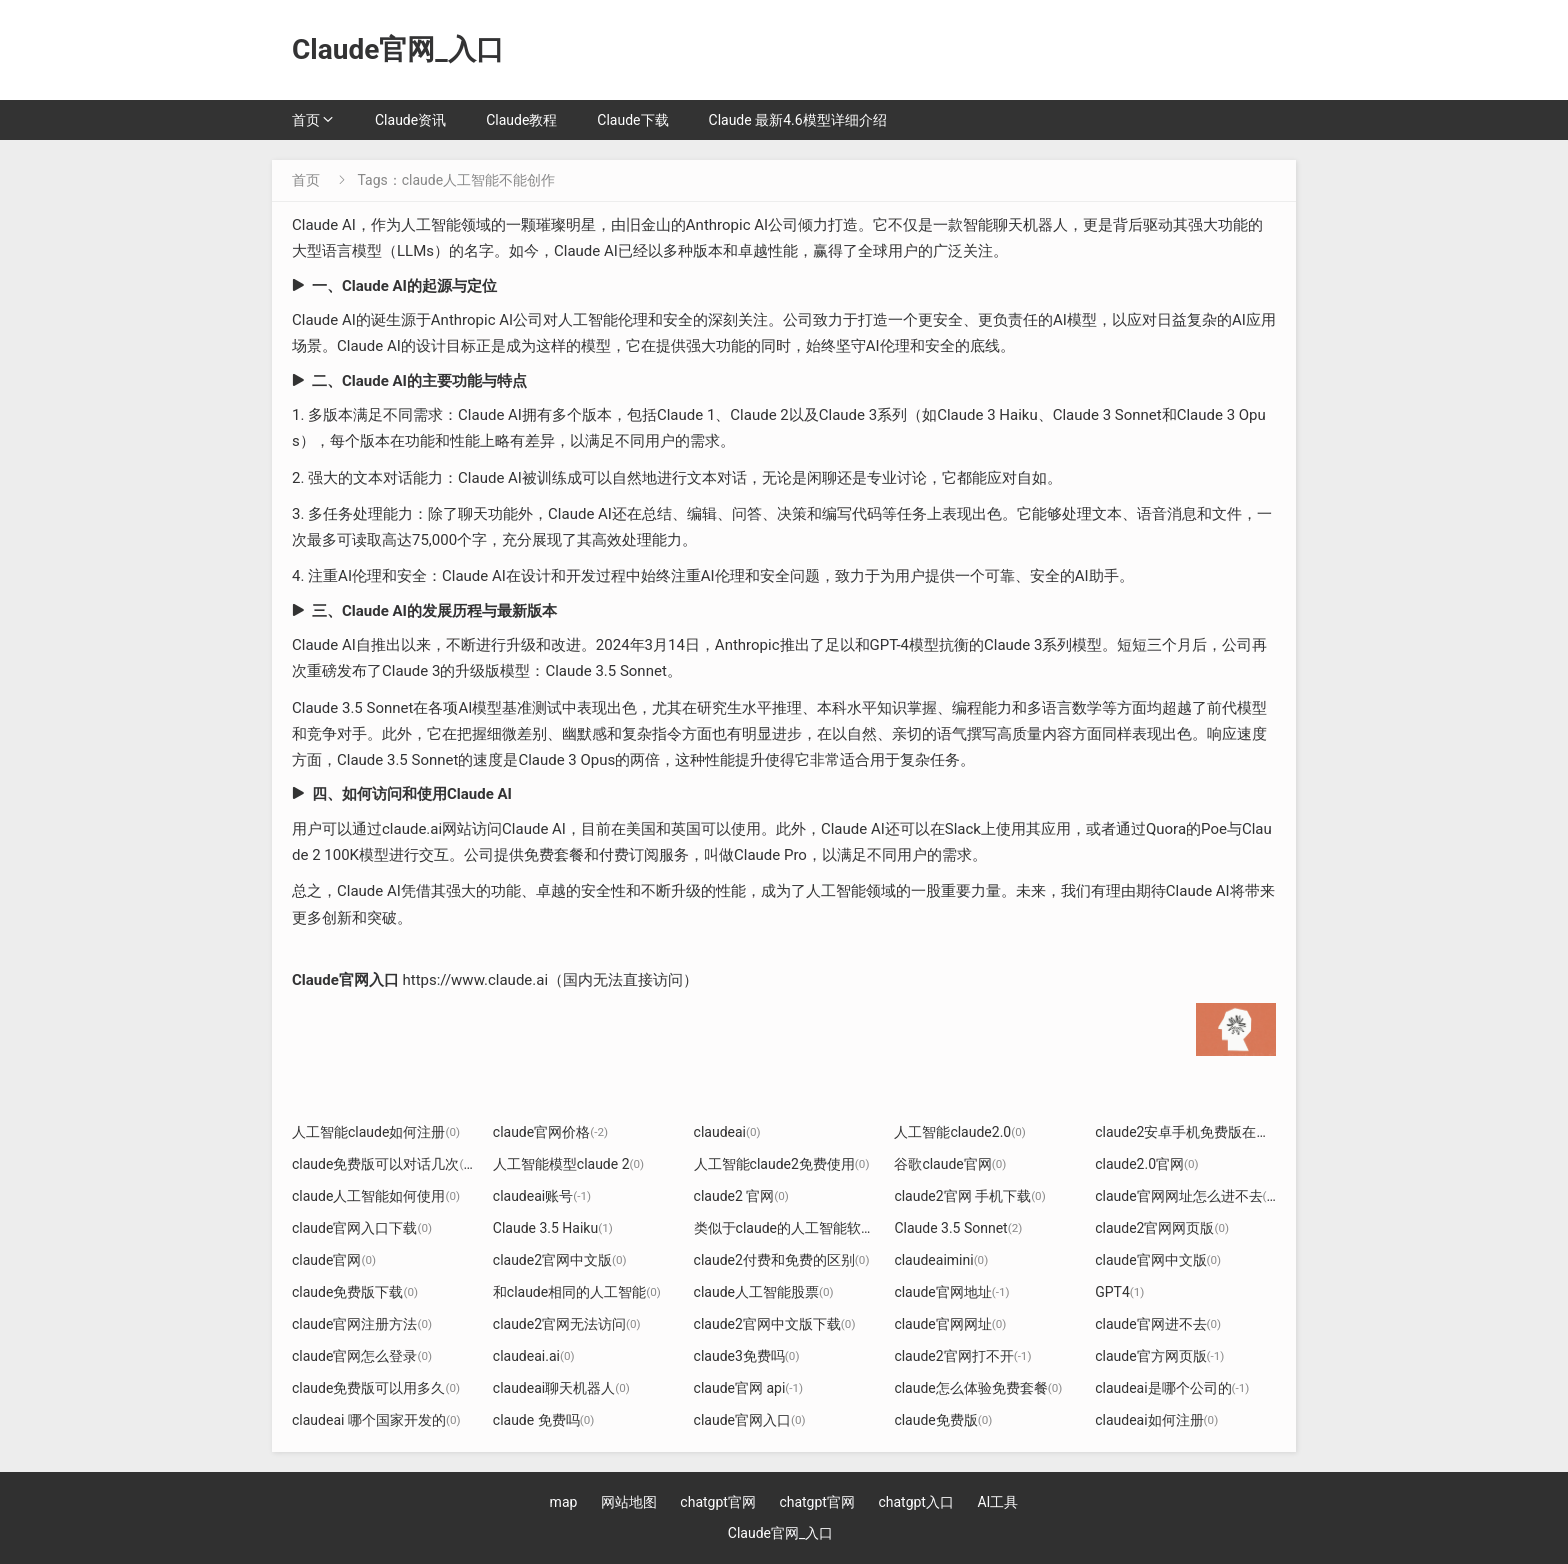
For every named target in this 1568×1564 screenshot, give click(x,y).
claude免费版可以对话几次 (383, 1164)
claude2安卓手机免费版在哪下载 (1204, 1132)
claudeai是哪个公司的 (1172, 1388)
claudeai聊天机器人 (561, 1388)
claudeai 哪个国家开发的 (376, 1420)
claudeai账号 (542, 1196)
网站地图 (629, 1502)
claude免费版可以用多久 (376, 1388)
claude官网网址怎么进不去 (1187, 1196)
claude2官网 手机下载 (969, 1196)
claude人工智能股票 (764, 1292)
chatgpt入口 (916, 1502)
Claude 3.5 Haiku (553, 1228)
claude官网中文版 (1158, 1260)
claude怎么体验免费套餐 (978, 1388)
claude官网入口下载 (362, 1228)
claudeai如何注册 (1156, 1420)
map (564, 1502)
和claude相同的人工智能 (577, 1292)
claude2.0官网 (1146, 1164)
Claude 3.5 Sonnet (958, 1228)
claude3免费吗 (747, 1356)
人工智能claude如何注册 (376, 1132)
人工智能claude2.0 (959, 1132)
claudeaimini (941, 1260)
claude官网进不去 (1158, 1324)
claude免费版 (943, 1420)
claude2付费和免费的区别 (782, 1260)
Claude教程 (521, 120)
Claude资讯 (410, 120)
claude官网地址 (951, 1292)
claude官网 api (749, 1388)
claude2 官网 (741, 1196)
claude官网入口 (750, 1420)
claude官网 (334, 1260)
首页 (306, 120)
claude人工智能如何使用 (376, 1196)
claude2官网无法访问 (567, 1324)
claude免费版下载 (355, 1292)
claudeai (727, 1132)
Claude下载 (632, 120)
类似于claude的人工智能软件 (792, 1228)
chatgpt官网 (718, 1502)
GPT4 (1119, 1292)
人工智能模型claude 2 (568, 1164)
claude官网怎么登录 (362, 1356)
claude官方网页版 (1159, 1356)
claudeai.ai (534, 1356)
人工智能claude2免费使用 (782, 1164)
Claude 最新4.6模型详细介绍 (798, 120)
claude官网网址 (950, 1324)
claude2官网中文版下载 (775, 1324)
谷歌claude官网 (950, 1164)
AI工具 (997, 1502)
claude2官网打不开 (962, 1356)
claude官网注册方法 (362, 1324)
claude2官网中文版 (560, 1260)
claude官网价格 (550, 1132)
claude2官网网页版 (1162, 1228)
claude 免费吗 (543, 1420)
